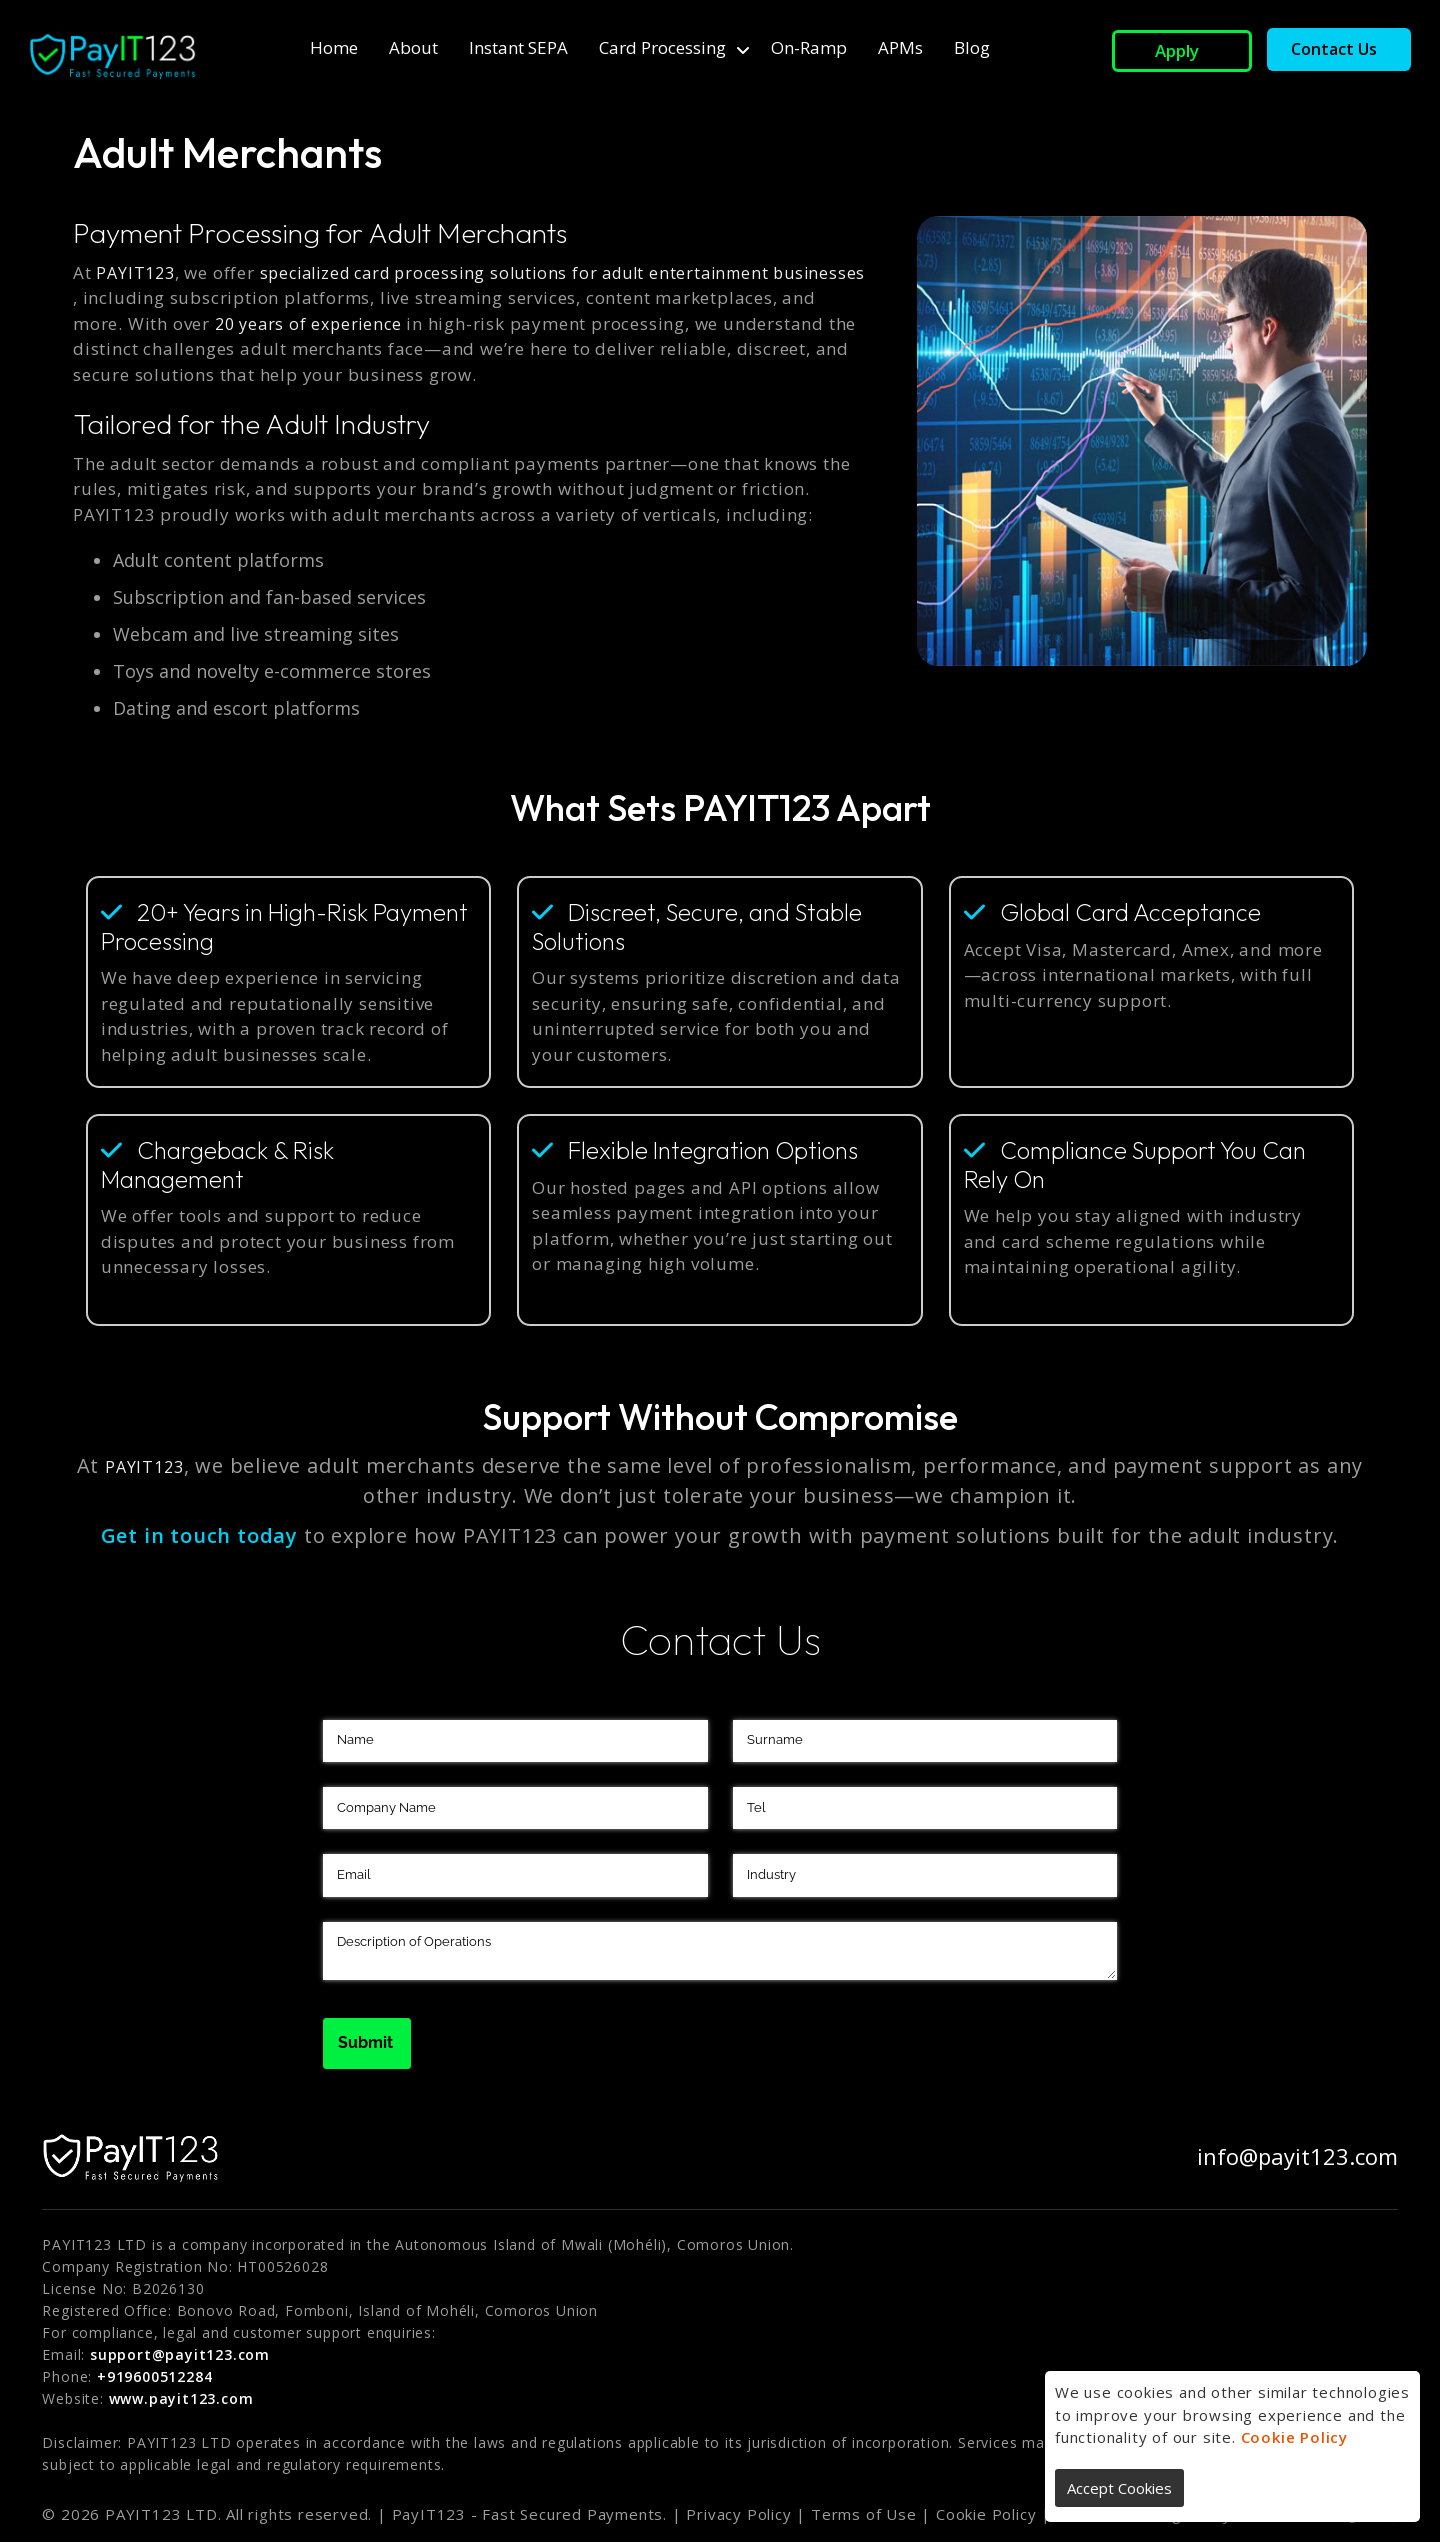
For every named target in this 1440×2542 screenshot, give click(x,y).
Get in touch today (199, 1535)
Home (334, 47)
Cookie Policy (1294, 2437)
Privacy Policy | (746, 2514)
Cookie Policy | (993, 2514)
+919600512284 (154, 2376)
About (413, 47)
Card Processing (662, 47)
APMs (900, 47)
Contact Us (1334, 49)
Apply (1177, 50)
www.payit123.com (181, 2398)
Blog (972, 47)
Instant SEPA (518, 47)
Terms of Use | (871, 2514)
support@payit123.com (180, 2354)
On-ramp (809, 47)
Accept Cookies (1119, 2488)
